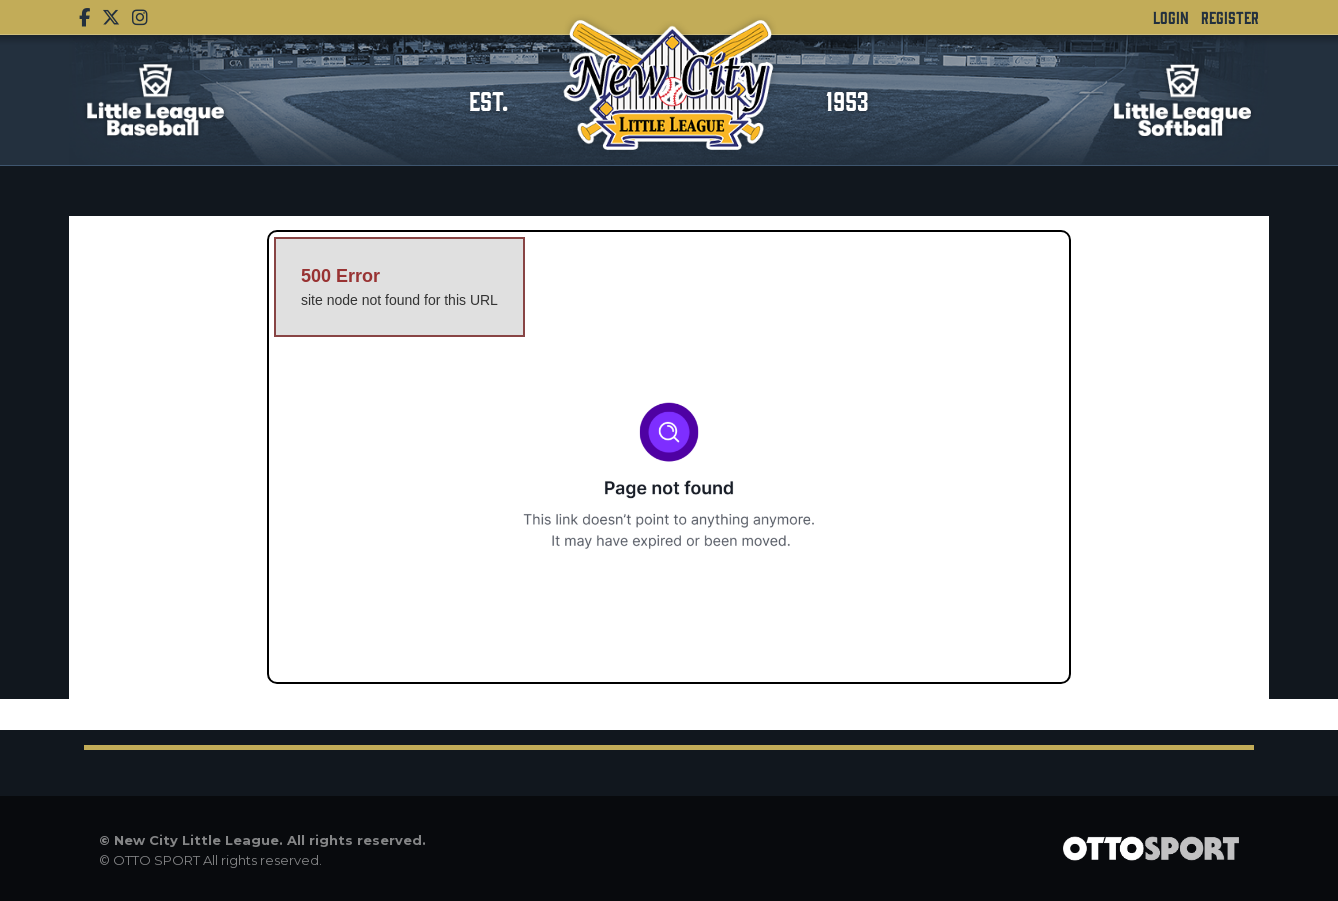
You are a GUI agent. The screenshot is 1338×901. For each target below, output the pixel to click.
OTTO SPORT (156, 860)
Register (1230, 17)
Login (1171, 17)
